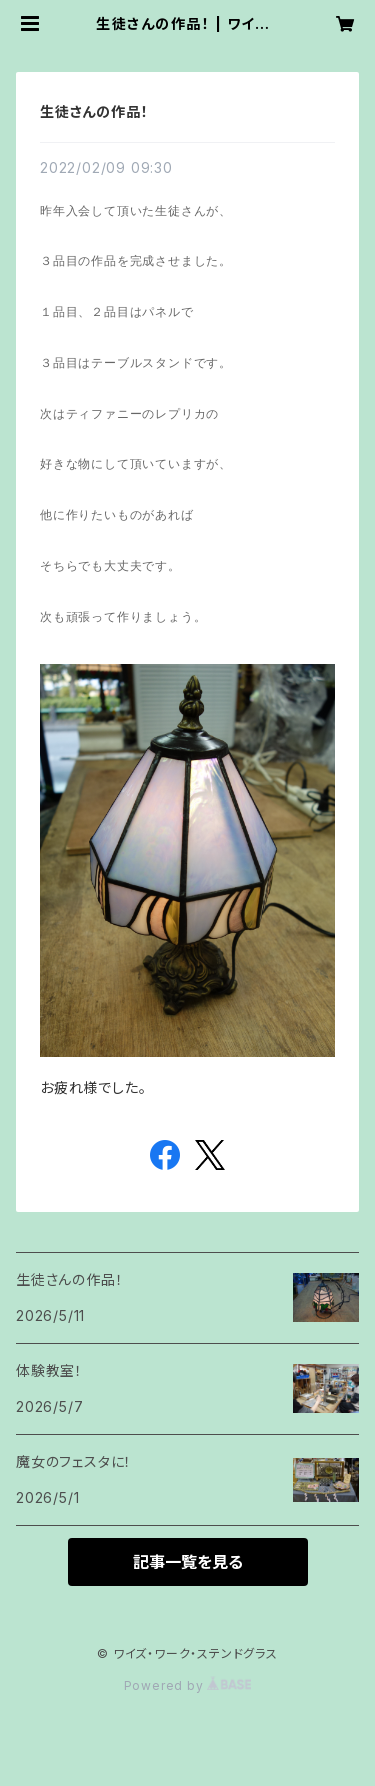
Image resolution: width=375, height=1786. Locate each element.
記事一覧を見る (188, 1562)
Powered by (188, 1685)
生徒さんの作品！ (94, 111)
